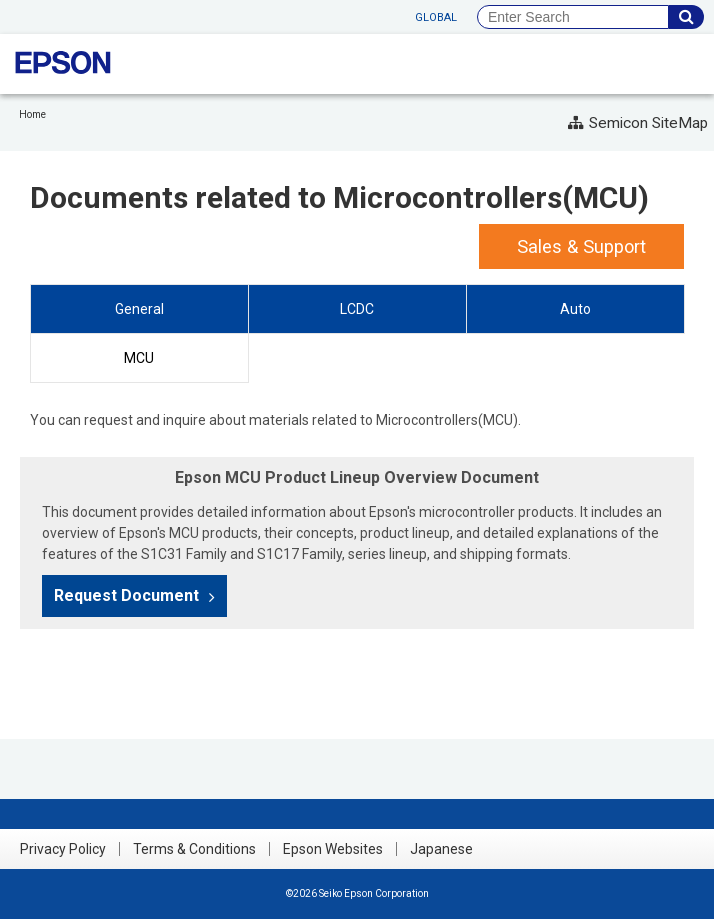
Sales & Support (581, 246)
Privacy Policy (63, 849)
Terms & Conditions (194, 849)
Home (32, 114)
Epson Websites (333, 849)
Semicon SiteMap (638, 123)
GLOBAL (436, 17)
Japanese (441, 849)
